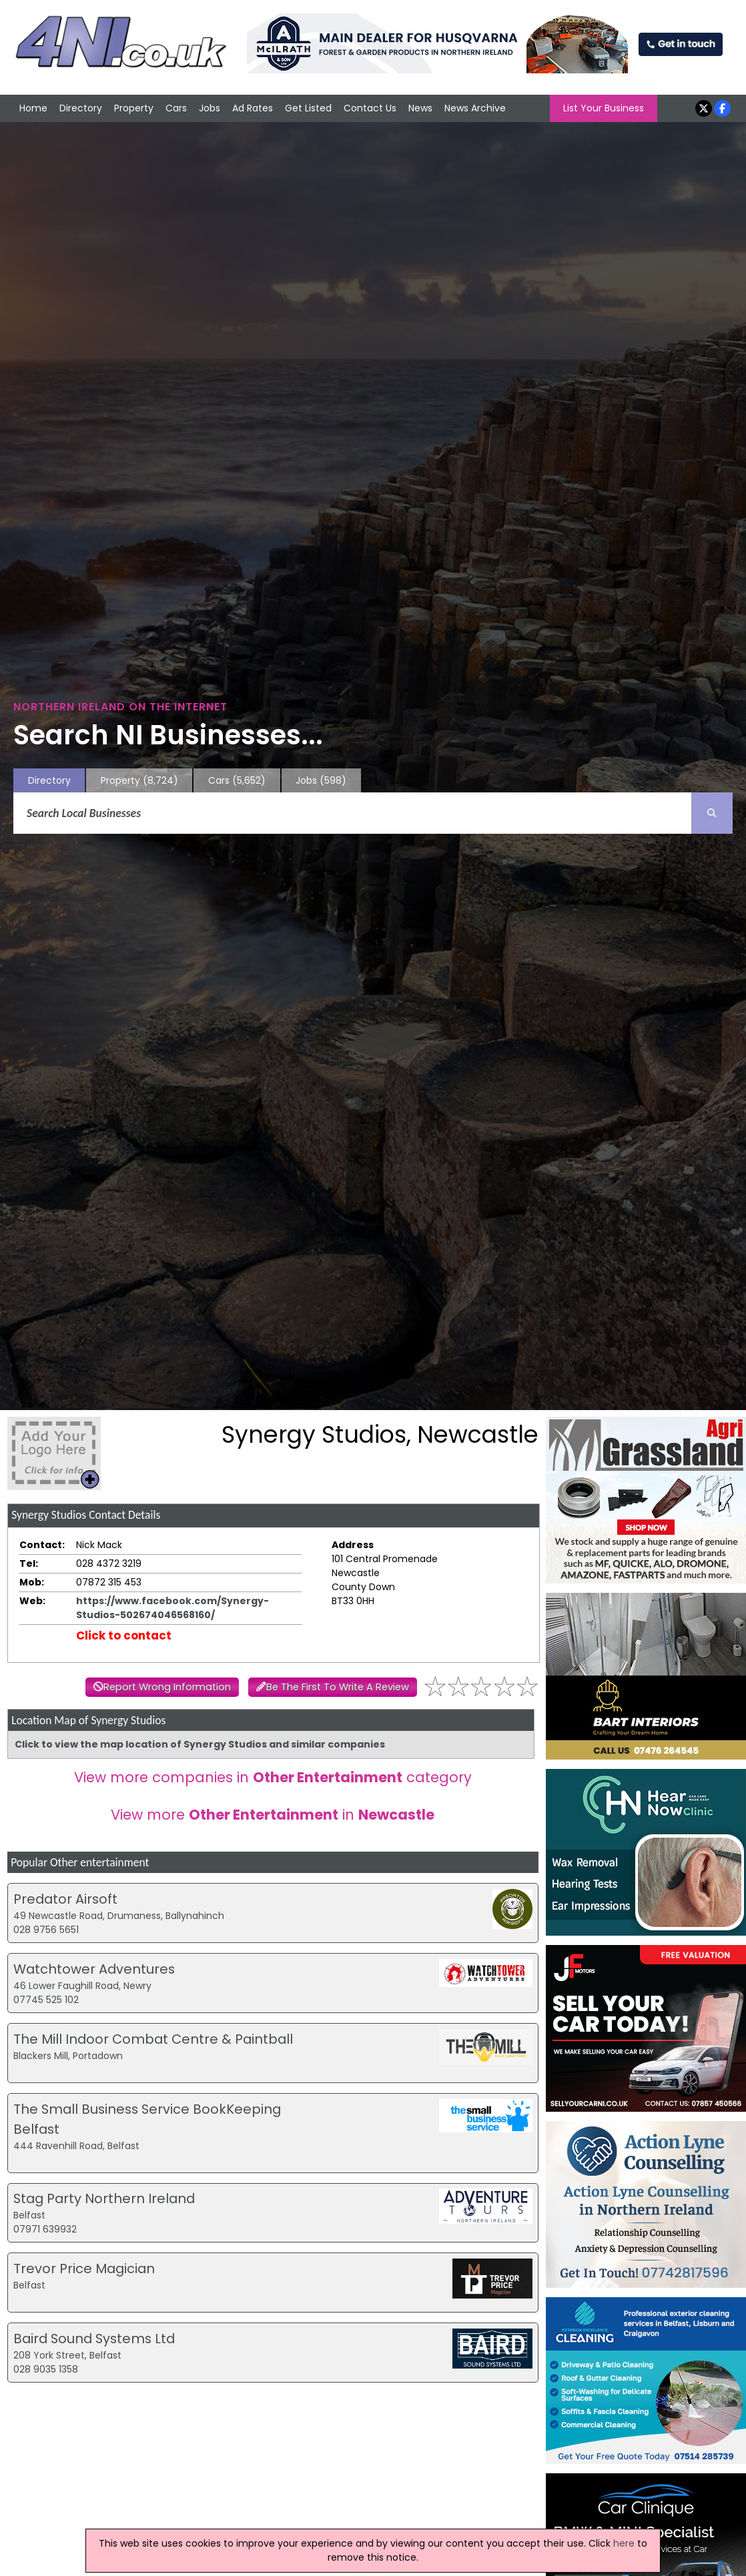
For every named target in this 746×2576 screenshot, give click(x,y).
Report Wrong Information (167, 1687)
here (624, 2543)
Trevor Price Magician (84, 2268)
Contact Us (370, 108)
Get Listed (308, 108)
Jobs (209, 108)
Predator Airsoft (65, 1899)
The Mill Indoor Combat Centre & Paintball (153, 2039)
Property (133, 108)
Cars (176, 108)
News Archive (475, 108)
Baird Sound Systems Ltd (94, 2338)
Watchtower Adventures (94, 1969)
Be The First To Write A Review (337, 1687)
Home (33, 108)
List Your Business (603, 108)
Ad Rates (252, 108)
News (420, 108)
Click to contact (123, 1636)
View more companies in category (273, 1777)
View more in (272, 1814)
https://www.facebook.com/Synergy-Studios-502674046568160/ (172, 1608)
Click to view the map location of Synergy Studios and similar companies (200, 1744)
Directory (80, 108)
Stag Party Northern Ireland (104, 2198)
